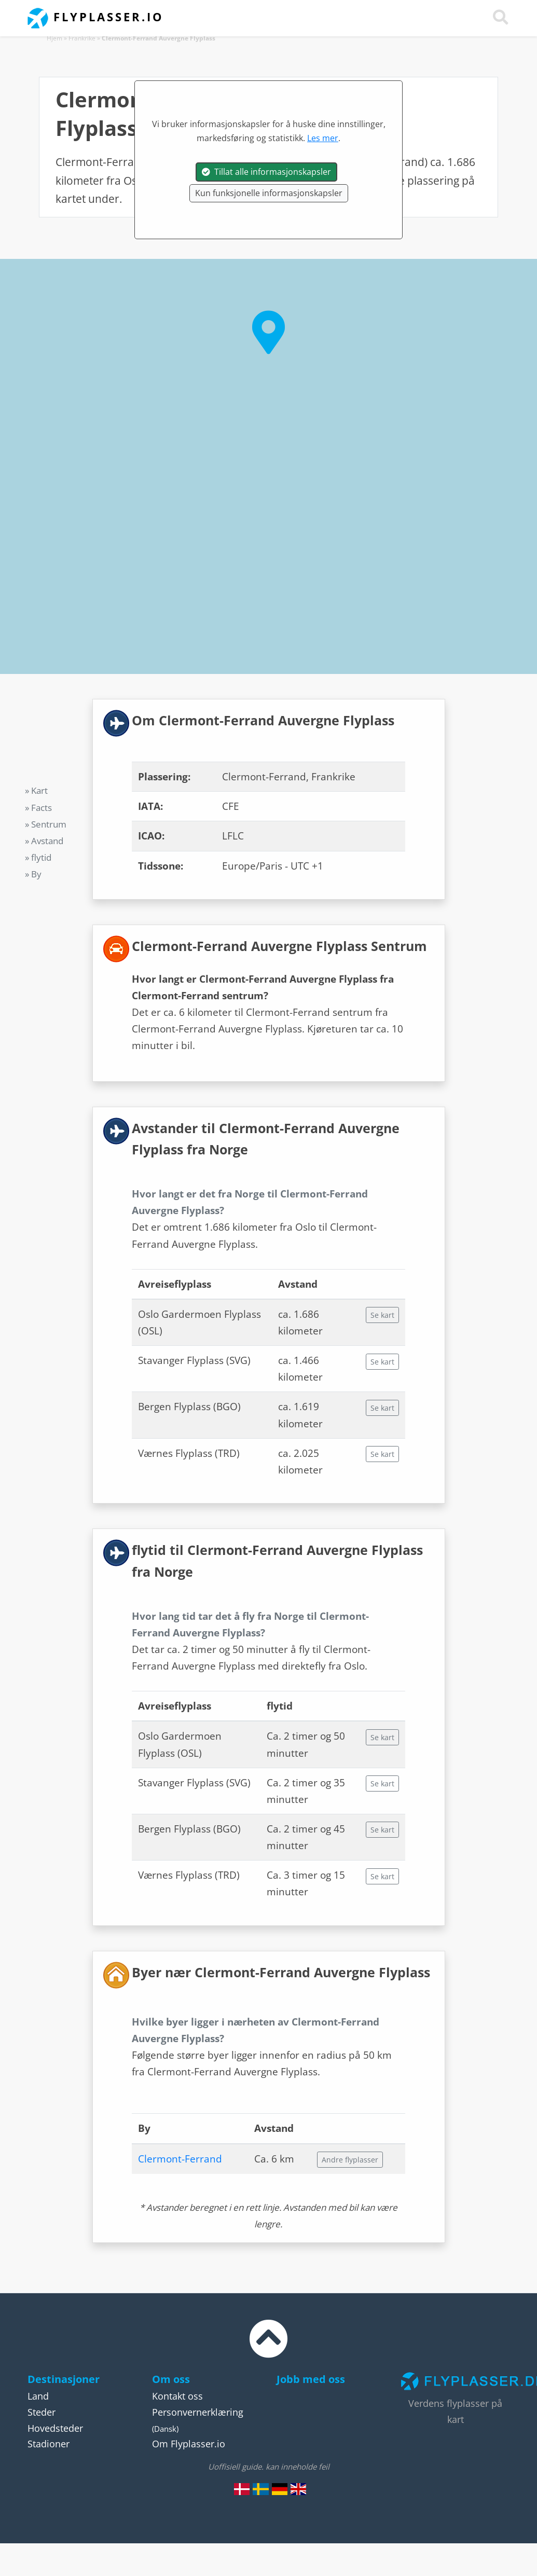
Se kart (382, 1315)
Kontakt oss (177, 2396)
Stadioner (48, 2443)
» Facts (38, 808)
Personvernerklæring (197, 2412)
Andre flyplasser (350, 2160)
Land (38, 2396)
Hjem (54, 38)
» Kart (36, 790)
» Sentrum (45, 824)
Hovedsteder (55, 2428)
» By (33, 874)
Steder (41, 2412)
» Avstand (44, 841)
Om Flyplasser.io (188, 2443)
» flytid (38, 857)
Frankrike (81, 38)
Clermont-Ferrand (180, 2159)
